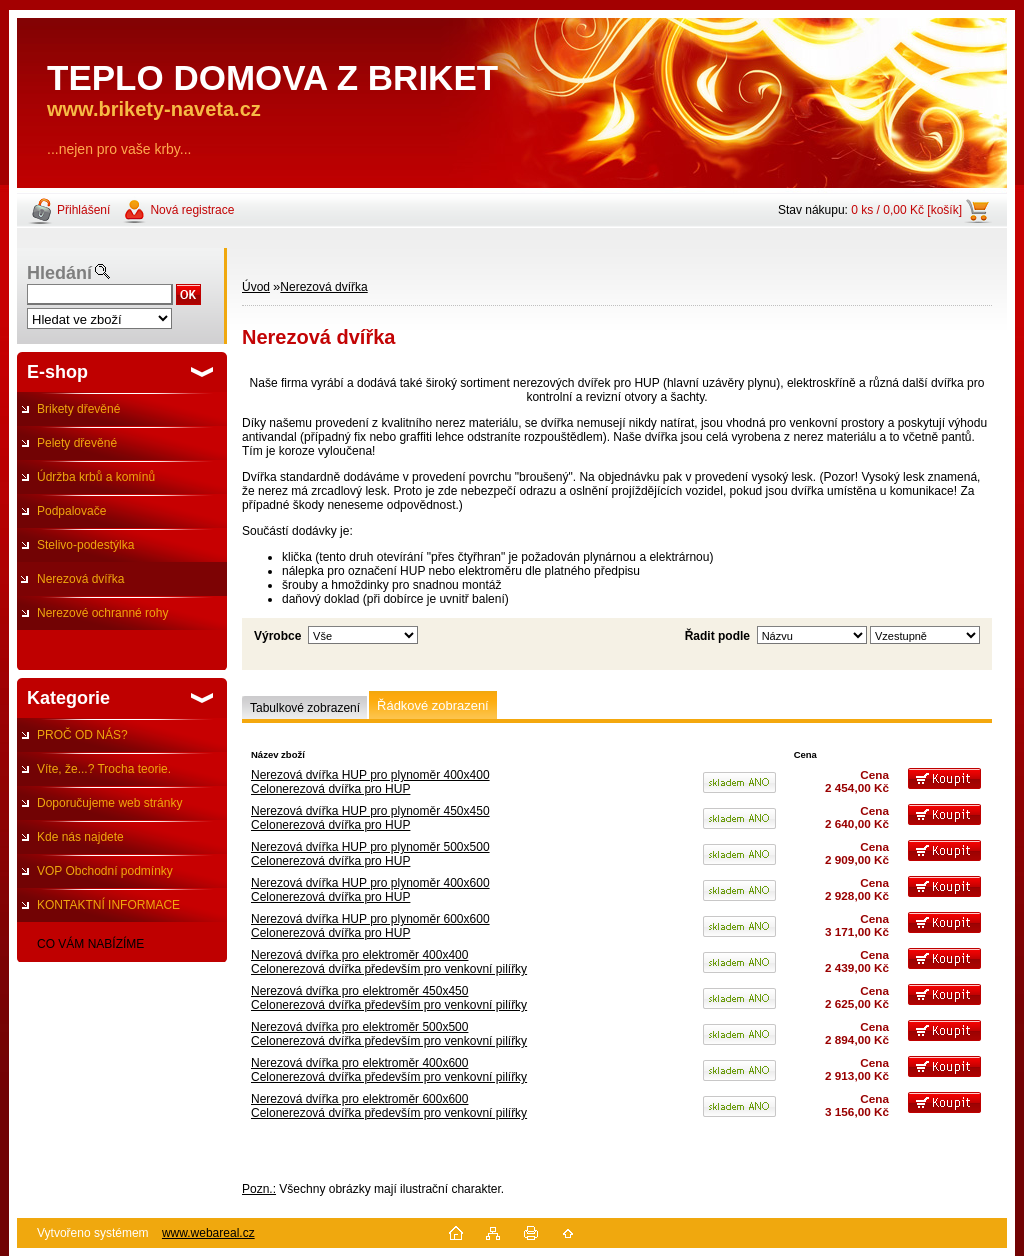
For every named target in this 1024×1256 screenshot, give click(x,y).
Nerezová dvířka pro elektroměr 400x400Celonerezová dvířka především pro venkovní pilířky (389, 962)
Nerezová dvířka (80, 579)
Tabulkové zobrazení (305, 708)
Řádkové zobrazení (433, 705)
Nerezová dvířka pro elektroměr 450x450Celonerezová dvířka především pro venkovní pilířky (389, 998)
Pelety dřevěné (77, 443)
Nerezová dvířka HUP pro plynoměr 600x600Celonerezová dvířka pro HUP (370, 926)
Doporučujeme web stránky (109, 803)
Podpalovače (71, 511)
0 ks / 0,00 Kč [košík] (906, 210)
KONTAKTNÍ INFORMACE (108, 905)
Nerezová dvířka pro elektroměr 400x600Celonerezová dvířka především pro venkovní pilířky (389, 1070)
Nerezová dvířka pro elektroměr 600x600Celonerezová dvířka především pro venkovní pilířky (389, 1106)
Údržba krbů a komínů (96, 477)
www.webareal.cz (208, 1233)
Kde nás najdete (80, 837)
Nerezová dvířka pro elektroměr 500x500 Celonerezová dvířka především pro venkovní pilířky (389, 1034)
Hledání (59, 273)
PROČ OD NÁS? (82, 735)
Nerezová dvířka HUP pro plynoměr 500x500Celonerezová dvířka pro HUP (370, 854)
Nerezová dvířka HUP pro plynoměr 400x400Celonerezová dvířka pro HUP (370, 782)
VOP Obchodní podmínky (105, 871)
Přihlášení (83, 210)
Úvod (256, 287)
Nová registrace (192, 210)
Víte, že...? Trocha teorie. (104, 769)
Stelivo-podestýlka (85, 545)
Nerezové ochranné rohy (102, 613)
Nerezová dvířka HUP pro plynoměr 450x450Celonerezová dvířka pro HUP (370, 818)
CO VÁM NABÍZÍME (90, 944)
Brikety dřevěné (78, 409)
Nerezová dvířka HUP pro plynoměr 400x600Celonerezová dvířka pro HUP (370, 890)
